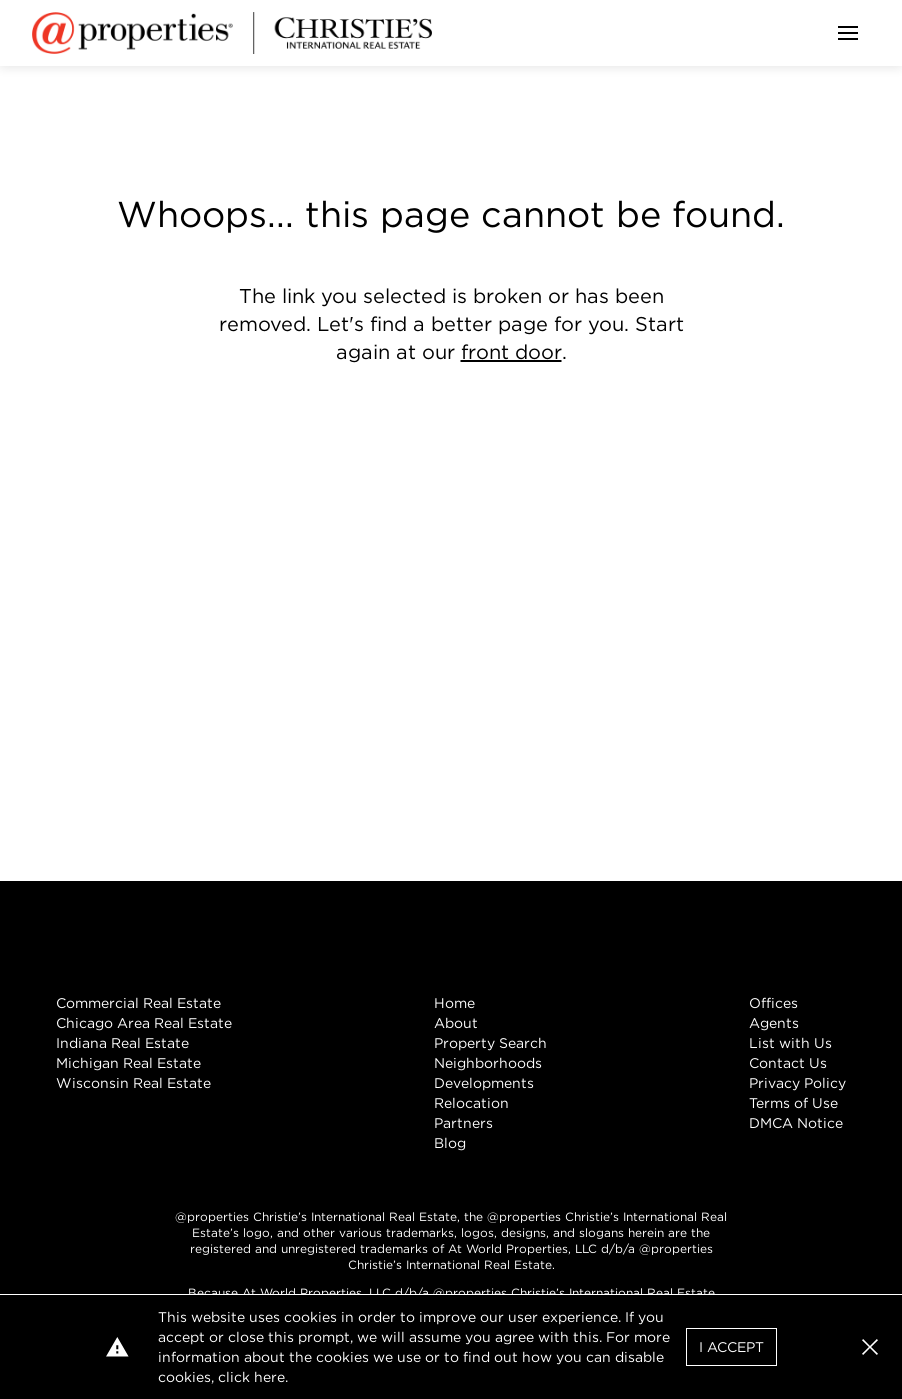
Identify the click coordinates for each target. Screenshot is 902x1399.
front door (511, 352)
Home (454, 1003)
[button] (870, 1347)
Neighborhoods (488, 1063)
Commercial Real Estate (138, 1003)
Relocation (471, 1103)
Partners (463, 1123)
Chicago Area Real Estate (144, 1023)
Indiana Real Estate (122, 1043)
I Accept (731, 1347)
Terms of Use (793, 1103)
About (456, 1023)
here (269, 1377)
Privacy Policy (797, 1083)
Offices (773, 1003)
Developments (484, 1083)
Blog (450, 1143)
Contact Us (788, 1063)
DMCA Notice (796, 1123)
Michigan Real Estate (128, 1063)
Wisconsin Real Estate (133, 1083)
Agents (774, 1023)
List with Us (790, 1043)
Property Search (490, 1043)
